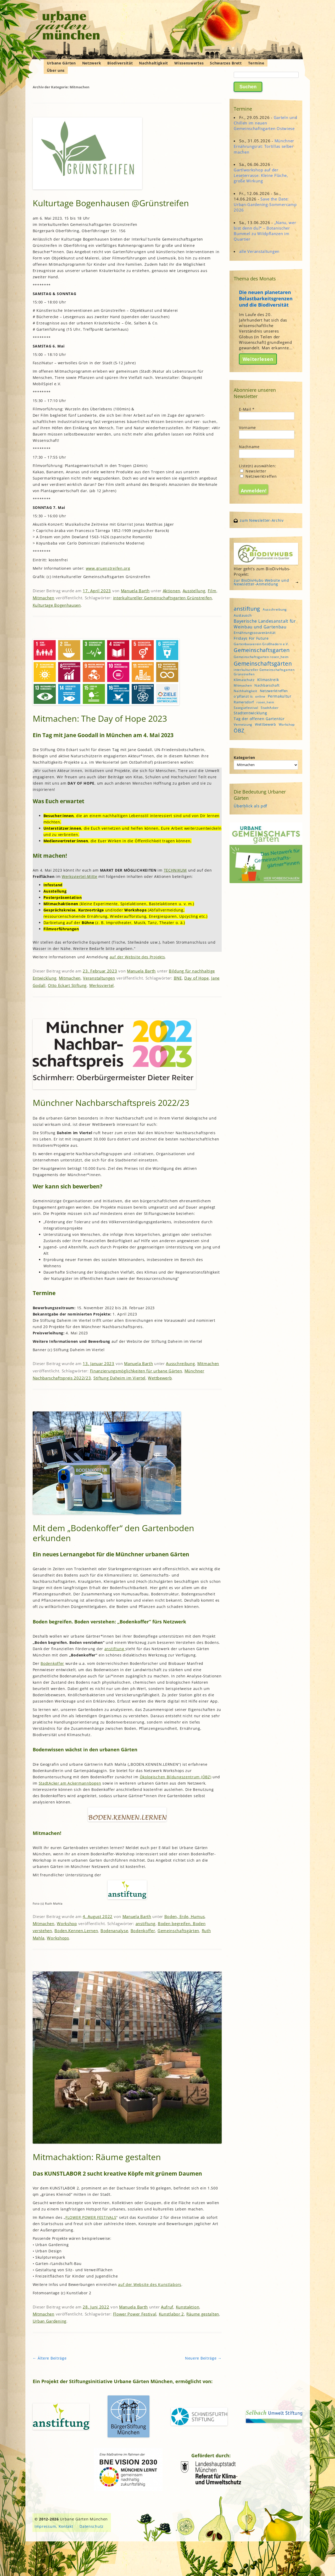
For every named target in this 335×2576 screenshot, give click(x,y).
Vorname (247, 427)
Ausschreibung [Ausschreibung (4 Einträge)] (275, 609)
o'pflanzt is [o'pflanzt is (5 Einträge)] (243, 696)
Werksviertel (101, 985)
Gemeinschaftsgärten (178, 1930)
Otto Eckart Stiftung (67, 985)
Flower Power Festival (135, 2314)
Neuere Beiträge (203, 2358)
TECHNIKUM (175, 870)
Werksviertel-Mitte (79, 876)
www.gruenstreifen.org (108, 568)
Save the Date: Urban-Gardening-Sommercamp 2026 (265, 204)
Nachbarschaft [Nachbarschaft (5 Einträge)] (267, 685)
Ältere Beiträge (50, 2358)
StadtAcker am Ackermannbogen (70, 1783)
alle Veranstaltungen (259, 251)
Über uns (56, 70)
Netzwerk (91, 63)
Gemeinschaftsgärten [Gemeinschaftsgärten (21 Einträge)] (263, 663)
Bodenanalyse (114, 1930)
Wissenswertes (189, 63)
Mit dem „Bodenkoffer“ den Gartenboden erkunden (113, 1533)
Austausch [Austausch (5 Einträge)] (243, 615)
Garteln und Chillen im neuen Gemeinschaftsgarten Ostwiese (265, 123)
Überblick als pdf (250, 805)
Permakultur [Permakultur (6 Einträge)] (280, 696)
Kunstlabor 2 (171, 2314)
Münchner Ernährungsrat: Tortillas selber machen (264, 146)
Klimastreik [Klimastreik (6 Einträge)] (268, 679)
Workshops (58, 1938)
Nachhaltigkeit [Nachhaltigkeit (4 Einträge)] (245, 691)
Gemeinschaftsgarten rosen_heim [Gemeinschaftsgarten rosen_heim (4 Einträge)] (261, 657)
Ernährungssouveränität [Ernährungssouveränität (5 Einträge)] (255, 632)
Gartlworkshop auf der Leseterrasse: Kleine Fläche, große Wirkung (261, 175)
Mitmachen (43, 597)
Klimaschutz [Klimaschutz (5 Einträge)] (244, 679)
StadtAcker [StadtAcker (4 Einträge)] (269, 707)
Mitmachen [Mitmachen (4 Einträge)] (243, 685)
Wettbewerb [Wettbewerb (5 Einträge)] (265, 724)
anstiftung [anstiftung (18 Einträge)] (247, 608)
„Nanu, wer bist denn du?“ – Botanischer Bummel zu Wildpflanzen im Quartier (265, 231)
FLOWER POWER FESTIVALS (90, 2217)
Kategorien (244, 757)
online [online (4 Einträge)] (260, 696)
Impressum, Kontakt (54, 2526)
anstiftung (115, 1648)
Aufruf (167, 2306)
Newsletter (253, 471)
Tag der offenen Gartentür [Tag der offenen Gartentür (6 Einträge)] (259, 718)
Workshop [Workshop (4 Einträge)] (287, 724)
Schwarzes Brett (226, 63)
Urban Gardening (50, 2321)
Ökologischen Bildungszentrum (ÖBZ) (175, 1776)
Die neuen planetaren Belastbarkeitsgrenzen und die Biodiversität (266, 298)
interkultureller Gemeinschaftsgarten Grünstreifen (162, 597)
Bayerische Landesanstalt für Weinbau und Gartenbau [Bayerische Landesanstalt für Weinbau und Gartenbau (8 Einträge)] (265, 624)
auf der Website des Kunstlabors (149, 2284)
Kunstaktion (187, 2306)
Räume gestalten (202, 2314)
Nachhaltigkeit (153, 63)
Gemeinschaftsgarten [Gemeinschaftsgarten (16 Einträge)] (261, 650)
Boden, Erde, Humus (184, 1916)
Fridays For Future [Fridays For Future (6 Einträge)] (251, 638)
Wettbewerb (160, 1378)
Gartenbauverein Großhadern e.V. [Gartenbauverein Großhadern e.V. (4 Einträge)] (261, 644)
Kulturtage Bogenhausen (57, 605)
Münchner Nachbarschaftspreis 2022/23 (111, 1102)
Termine (256, 63)
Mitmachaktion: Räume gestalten (97, 2156)
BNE (178, 978)
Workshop (67, 1923)
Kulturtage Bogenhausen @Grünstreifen (111, 203)
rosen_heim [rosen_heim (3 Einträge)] (265, 702)
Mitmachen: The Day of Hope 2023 (100, 718)
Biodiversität (120, 63)
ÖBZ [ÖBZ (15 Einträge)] (239, 730)
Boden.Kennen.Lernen (76, 1930)
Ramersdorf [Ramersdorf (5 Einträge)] (244, 702)
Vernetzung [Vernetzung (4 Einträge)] (243, 724)
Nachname (249, 446)
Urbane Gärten (61, 63)
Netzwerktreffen (258, 476)
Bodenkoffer (52, 1663)
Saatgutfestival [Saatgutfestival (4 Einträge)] (246, 707)
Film (212, 590)
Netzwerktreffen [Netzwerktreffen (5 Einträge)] (274, 690)
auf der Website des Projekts (137, 956)
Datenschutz (92, 2526)
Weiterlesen (258, 359)
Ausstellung (194, 590)
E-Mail (247, 409)
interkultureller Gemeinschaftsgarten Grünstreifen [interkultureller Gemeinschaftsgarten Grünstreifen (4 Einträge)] (264, 671)
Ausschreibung (180, 1363)
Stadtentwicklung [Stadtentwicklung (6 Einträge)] (250, 712)
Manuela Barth (135, 590)
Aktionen (171, 590)
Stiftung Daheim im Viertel (119, 1378)
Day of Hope (196, 978)
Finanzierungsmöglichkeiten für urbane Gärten (136, 1370)
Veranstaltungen (99, 978)
